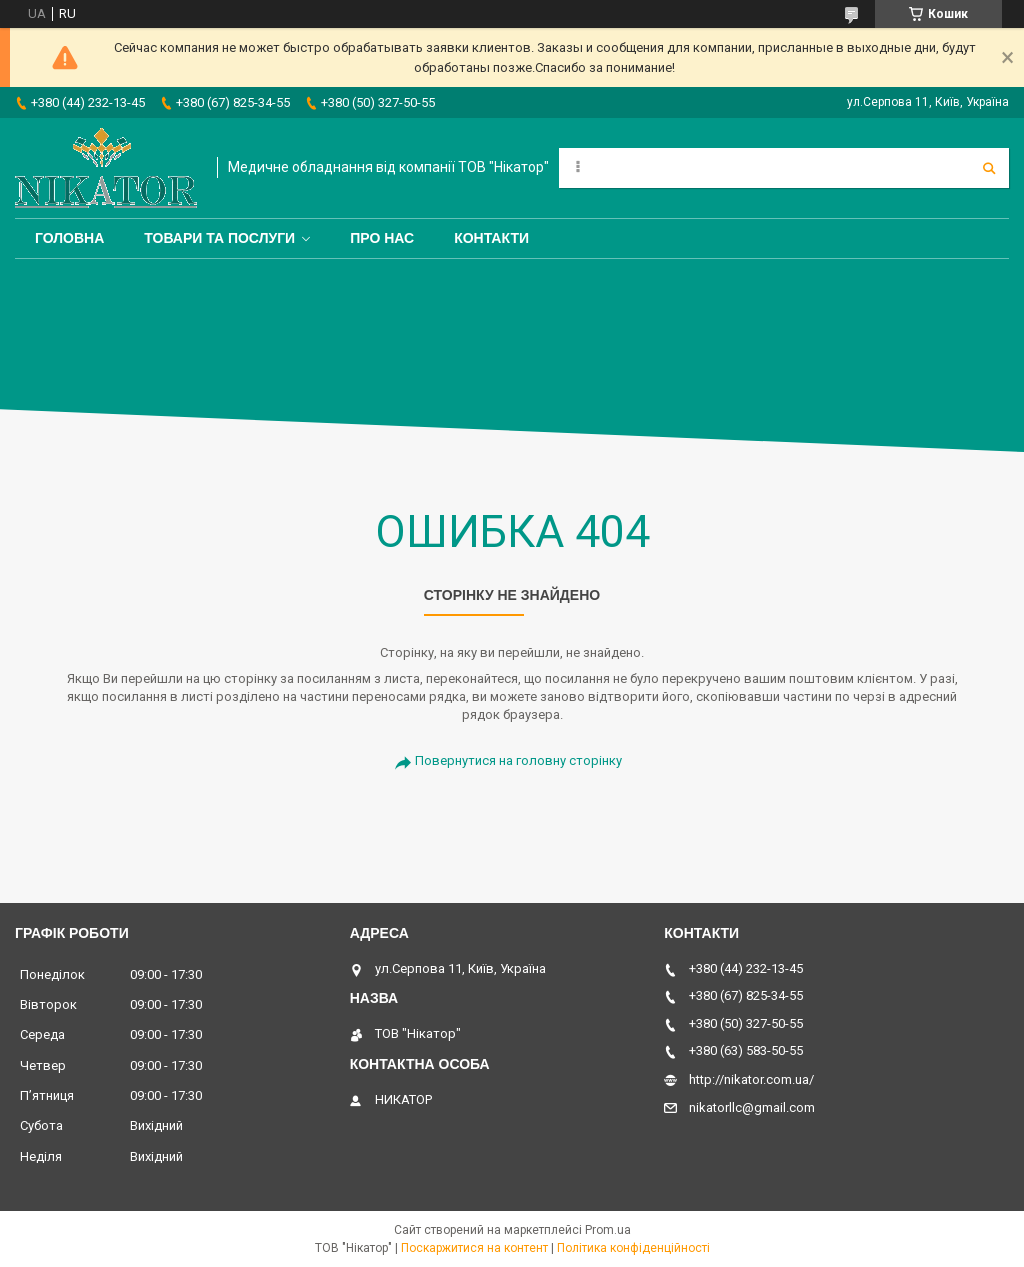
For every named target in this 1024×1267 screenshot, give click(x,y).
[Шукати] (989, 168)
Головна (69, 238)
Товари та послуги (219, 238)
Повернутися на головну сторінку (518, 760)
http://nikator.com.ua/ (751, 1079)
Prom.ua (608, 1230)
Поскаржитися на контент (474, 1248)
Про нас (382, 238)
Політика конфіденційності (633, 1248)
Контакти (491, 238)
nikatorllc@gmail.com (752, 1107)
